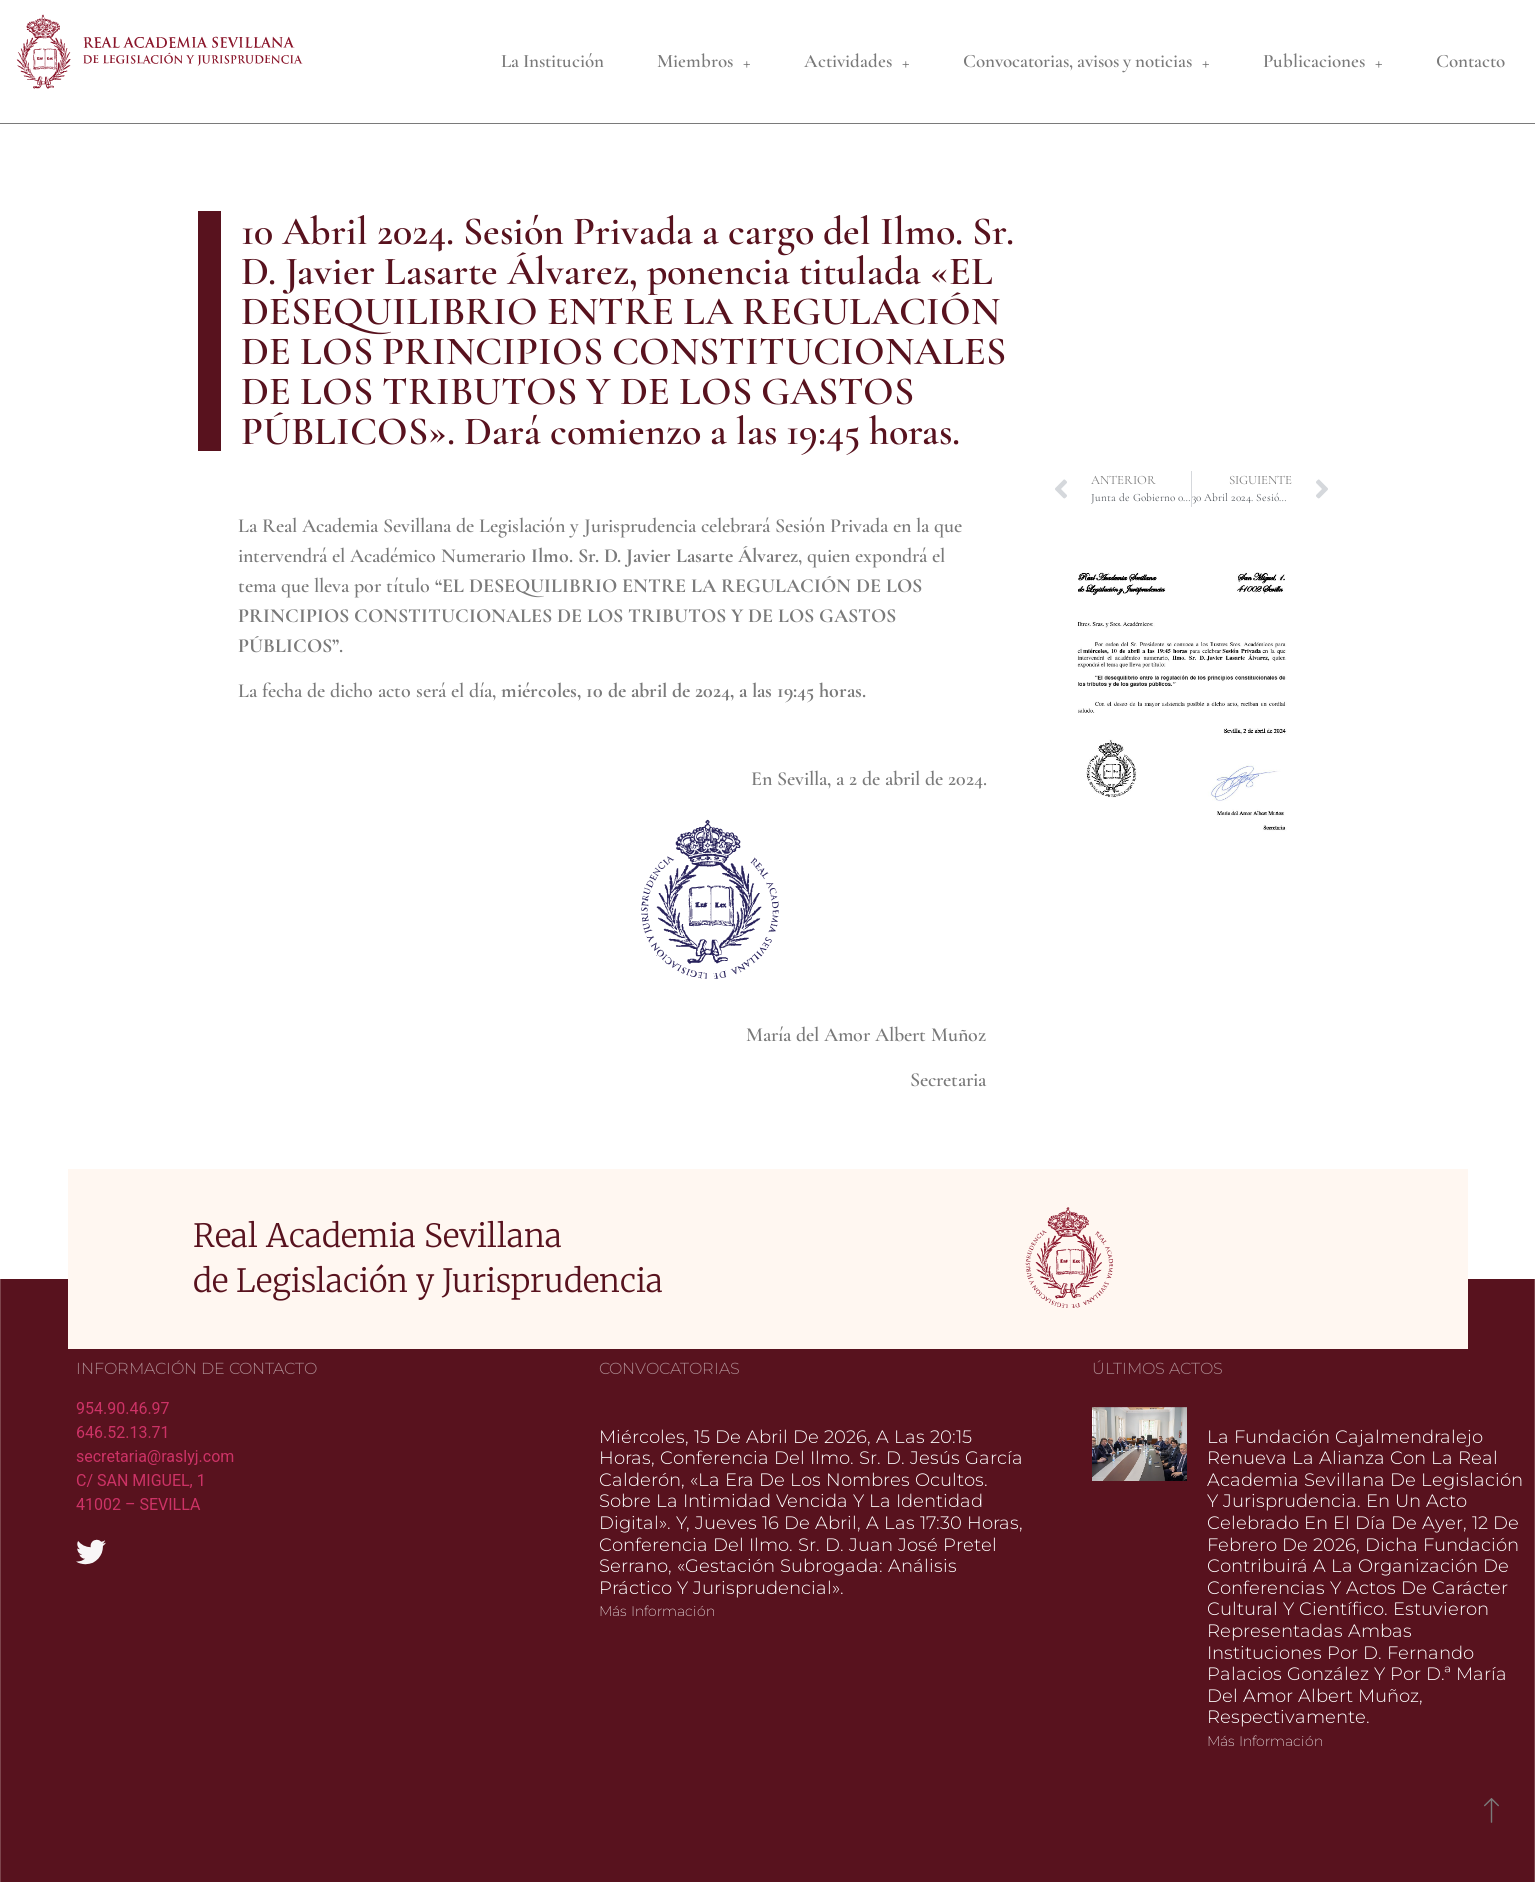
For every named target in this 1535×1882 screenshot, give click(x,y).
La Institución (552, 60)
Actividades (857, 61)
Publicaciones (1323, 61)
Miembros (704, 61)
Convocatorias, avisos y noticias (1086, 61)
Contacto (1470, 60)
